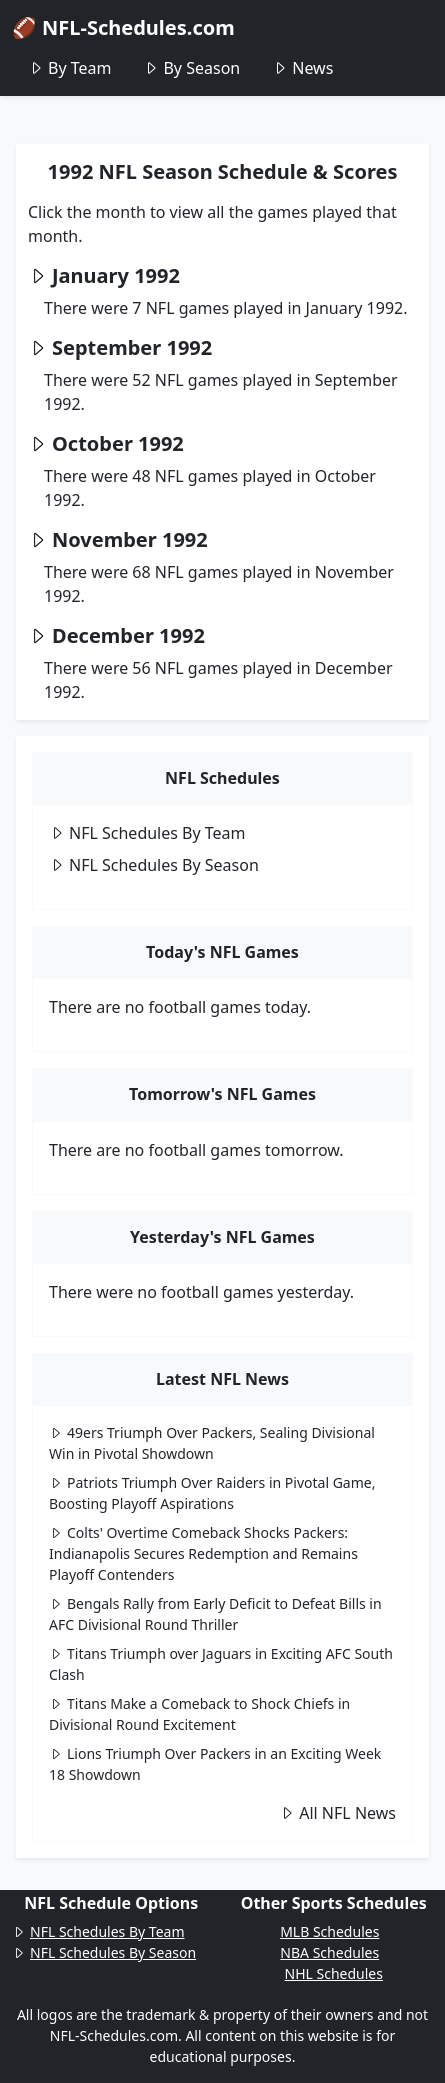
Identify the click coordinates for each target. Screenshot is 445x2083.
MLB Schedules (329, 1931)
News (302, 68)
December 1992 (128, 635)
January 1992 (116, 275)
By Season (191, 68)
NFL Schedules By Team (147, 833)
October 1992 (118, 443)
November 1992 (130, 539)
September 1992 (132, 347)
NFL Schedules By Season (154, 865)
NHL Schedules (334, 1973)
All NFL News (337, 1813)
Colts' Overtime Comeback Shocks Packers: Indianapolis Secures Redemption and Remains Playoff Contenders (203, 1553)
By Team (69, 68)
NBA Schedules (329, 1952)
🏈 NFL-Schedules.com (123, 27)
